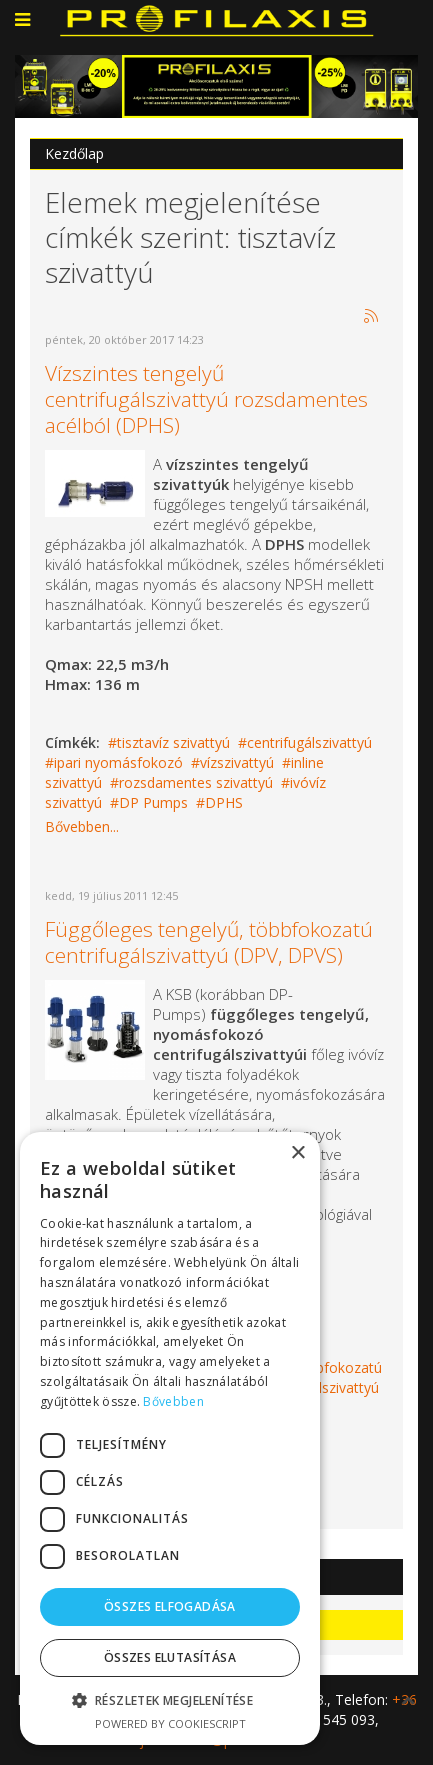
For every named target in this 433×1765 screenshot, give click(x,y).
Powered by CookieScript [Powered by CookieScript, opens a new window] (170, 1723)
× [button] (297, 1153)
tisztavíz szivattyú (173, 742)
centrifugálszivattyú (309, 742)
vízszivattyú (237, 762)
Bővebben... (82, 826)
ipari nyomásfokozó (118, 762)
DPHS (224, 802)
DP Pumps (153, 802)
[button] (170, 1700)
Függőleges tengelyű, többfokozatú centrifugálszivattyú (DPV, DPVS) (209, 942)
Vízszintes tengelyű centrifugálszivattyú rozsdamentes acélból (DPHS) (206, 399)
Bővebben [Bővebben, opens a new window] (173, 1401)
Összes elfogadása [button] (170, 1606)
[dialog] (170, 1438)
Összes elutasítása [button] (170, 1657)
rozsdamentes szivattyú (196, 782)
